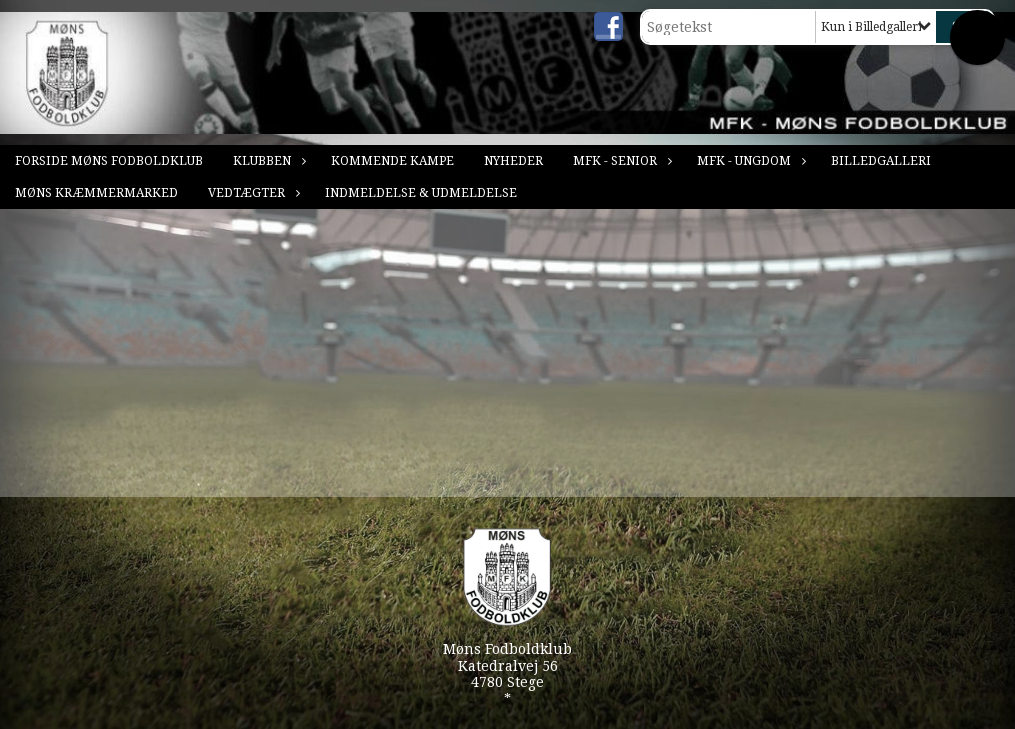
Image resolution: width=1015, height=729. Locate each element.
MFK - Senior (620, 161)
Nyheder (513, 161)
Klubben (267, 161)
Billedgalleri (881, 161)
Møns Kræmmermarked (96, 193)
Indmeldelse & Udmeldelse (421, 193)
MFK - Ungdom (749, 161)
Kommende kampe (392, 161)
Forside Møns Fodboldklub (109, 161)
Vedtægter (251, 193)
